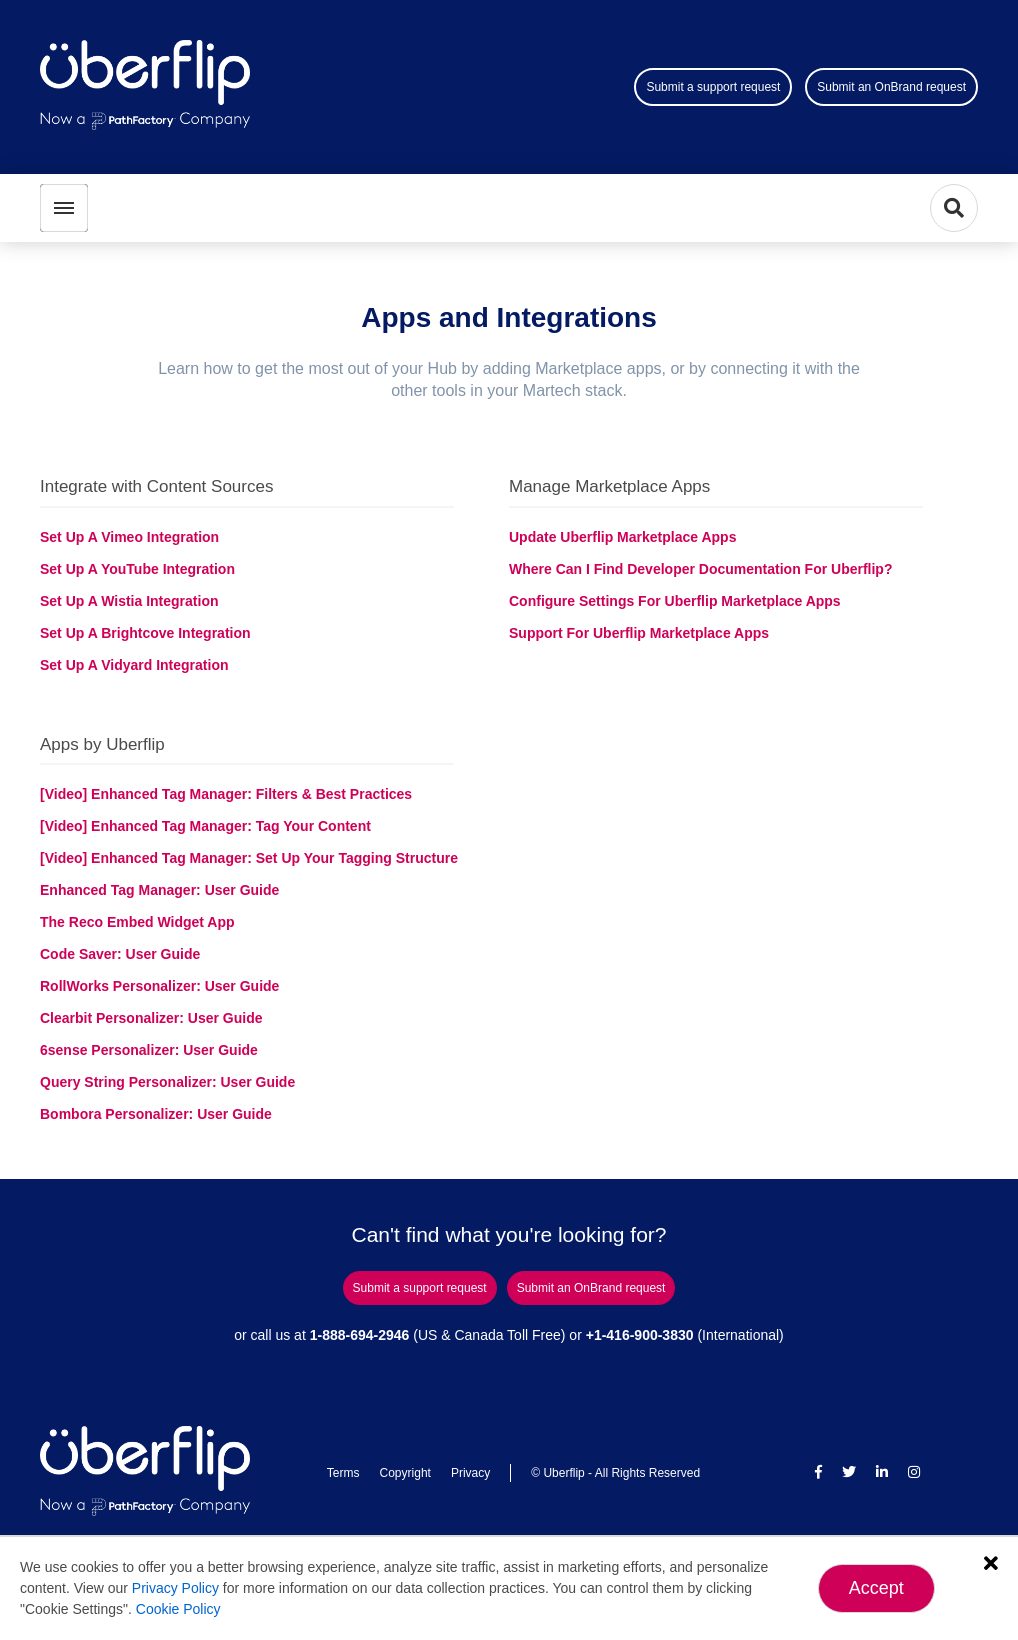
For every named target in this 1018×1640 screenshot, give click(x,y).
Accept (876, 1588)
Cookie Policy (178, 1609)
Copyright (405, 1473)
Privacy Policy (175, 1588)
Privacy (470, 1473)
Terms (343, 1473)
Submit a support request (713, 87)
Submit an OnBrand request (891, 87)
